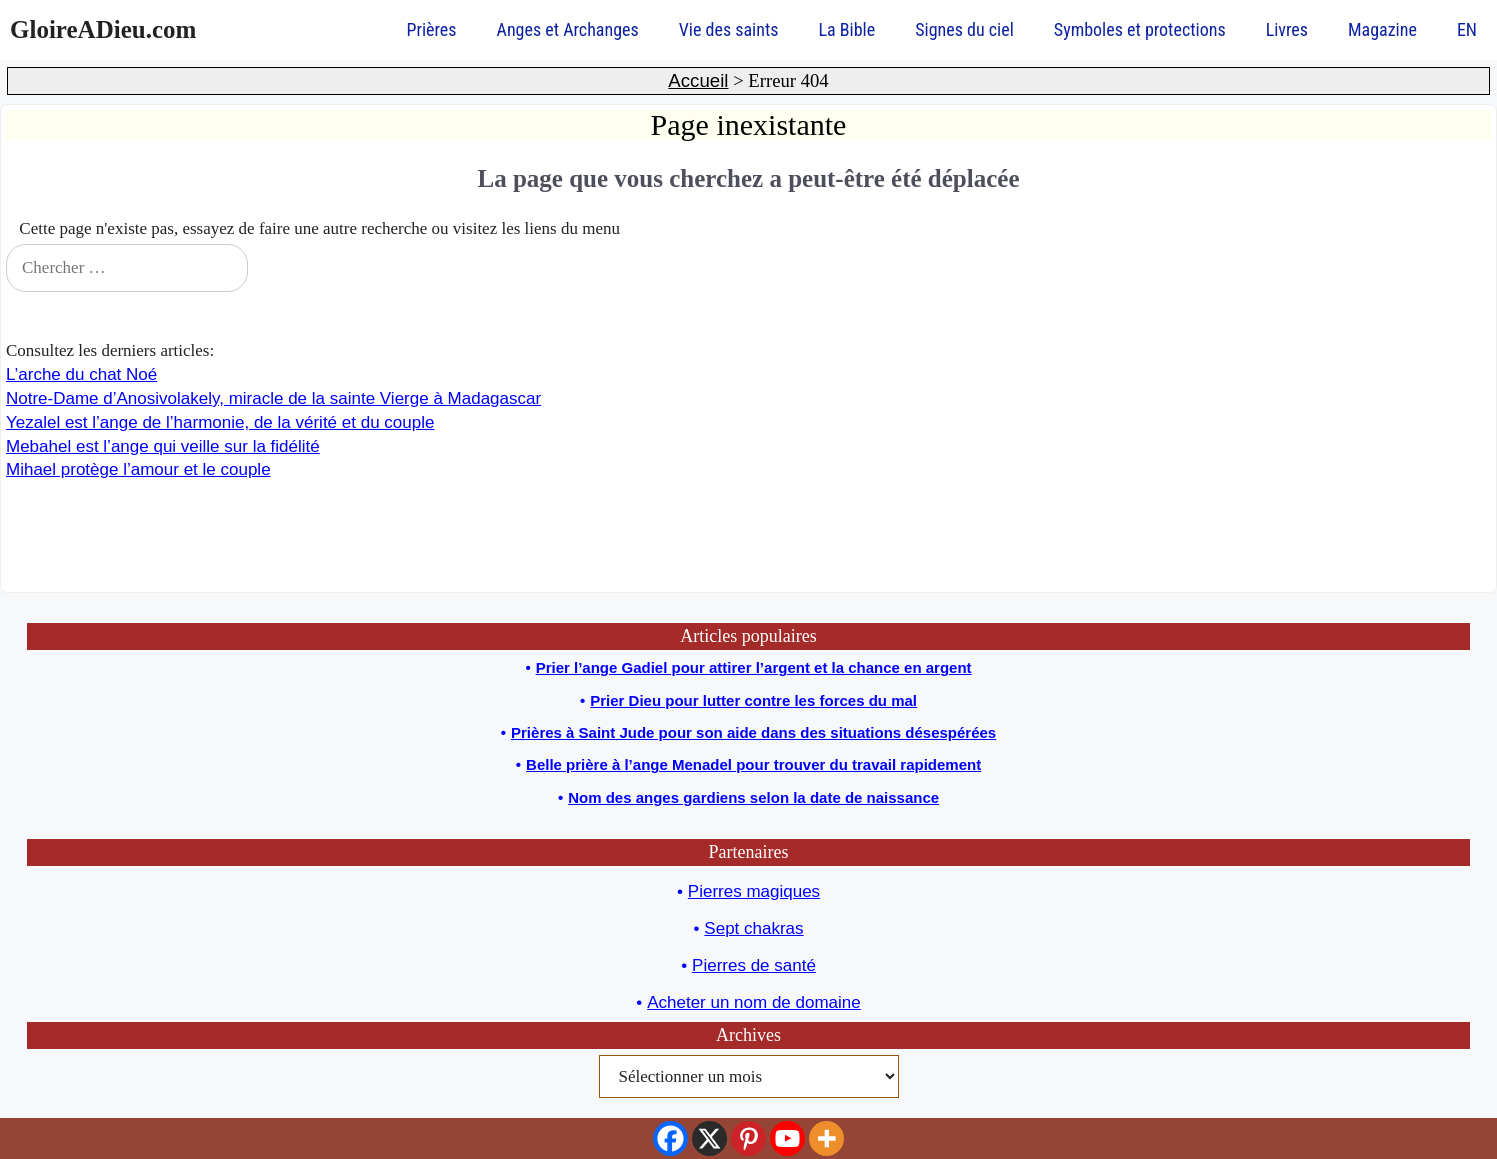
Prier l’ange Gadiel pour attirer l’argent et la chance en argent (754, 667)
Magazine (1382, 29)
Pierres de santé (754, 965)
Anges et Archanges (568, 29)
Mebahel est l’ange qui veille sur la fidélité (163, 446)
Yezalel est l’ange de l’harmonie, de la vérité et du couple (220, 422)
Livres (1287, 29)
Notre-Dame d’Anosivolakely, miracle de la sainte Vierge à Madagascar (273, 398)
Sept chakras (753, 928)
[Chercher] (1463, 268)
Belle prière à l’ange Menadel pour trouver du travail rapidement (753, 764)
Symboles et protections (1140, 29)
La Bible (846, 29)
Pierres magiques (754, 891)
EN (1467, 29)
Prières (432, 29)
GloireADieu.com (103, 29)
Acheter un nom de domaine (754, 1002)
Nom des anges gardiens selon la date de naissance (753, 797)
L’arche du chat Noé (81, 374)
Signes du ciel (964, 29)
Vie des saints (729, 29)
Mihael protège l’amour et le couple (138, 469)
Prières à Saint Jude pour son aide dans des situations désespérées (753, 732)
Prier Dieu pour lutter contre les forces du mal (753, 700)
